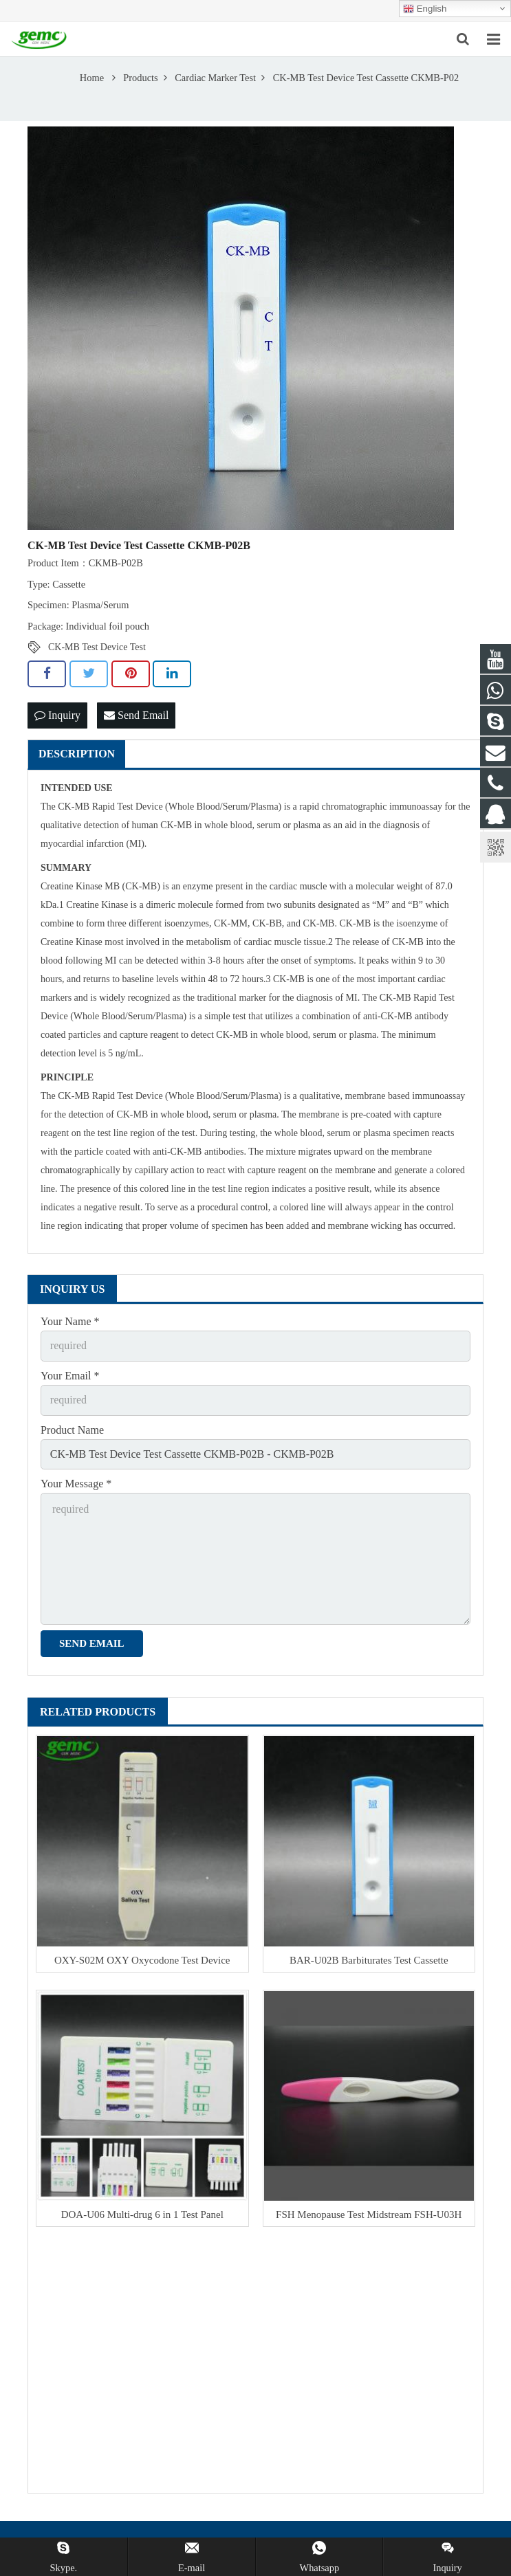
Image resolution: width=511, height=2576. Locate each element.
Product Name (72, 1430)
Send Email (136, 715)
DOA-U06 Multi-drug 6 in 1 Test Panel (142, 2214)
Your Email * (70, 1375)
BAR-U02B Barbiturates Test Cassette (369, 1960)
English (424, 8)
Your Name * (70, 1321)
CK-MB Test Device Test (97, 647)
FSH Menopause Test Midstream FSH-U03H (368, 2214)
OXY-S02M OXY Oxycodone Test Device (142, 1960)
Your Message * (76, 1483)
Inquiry (57, 715)
